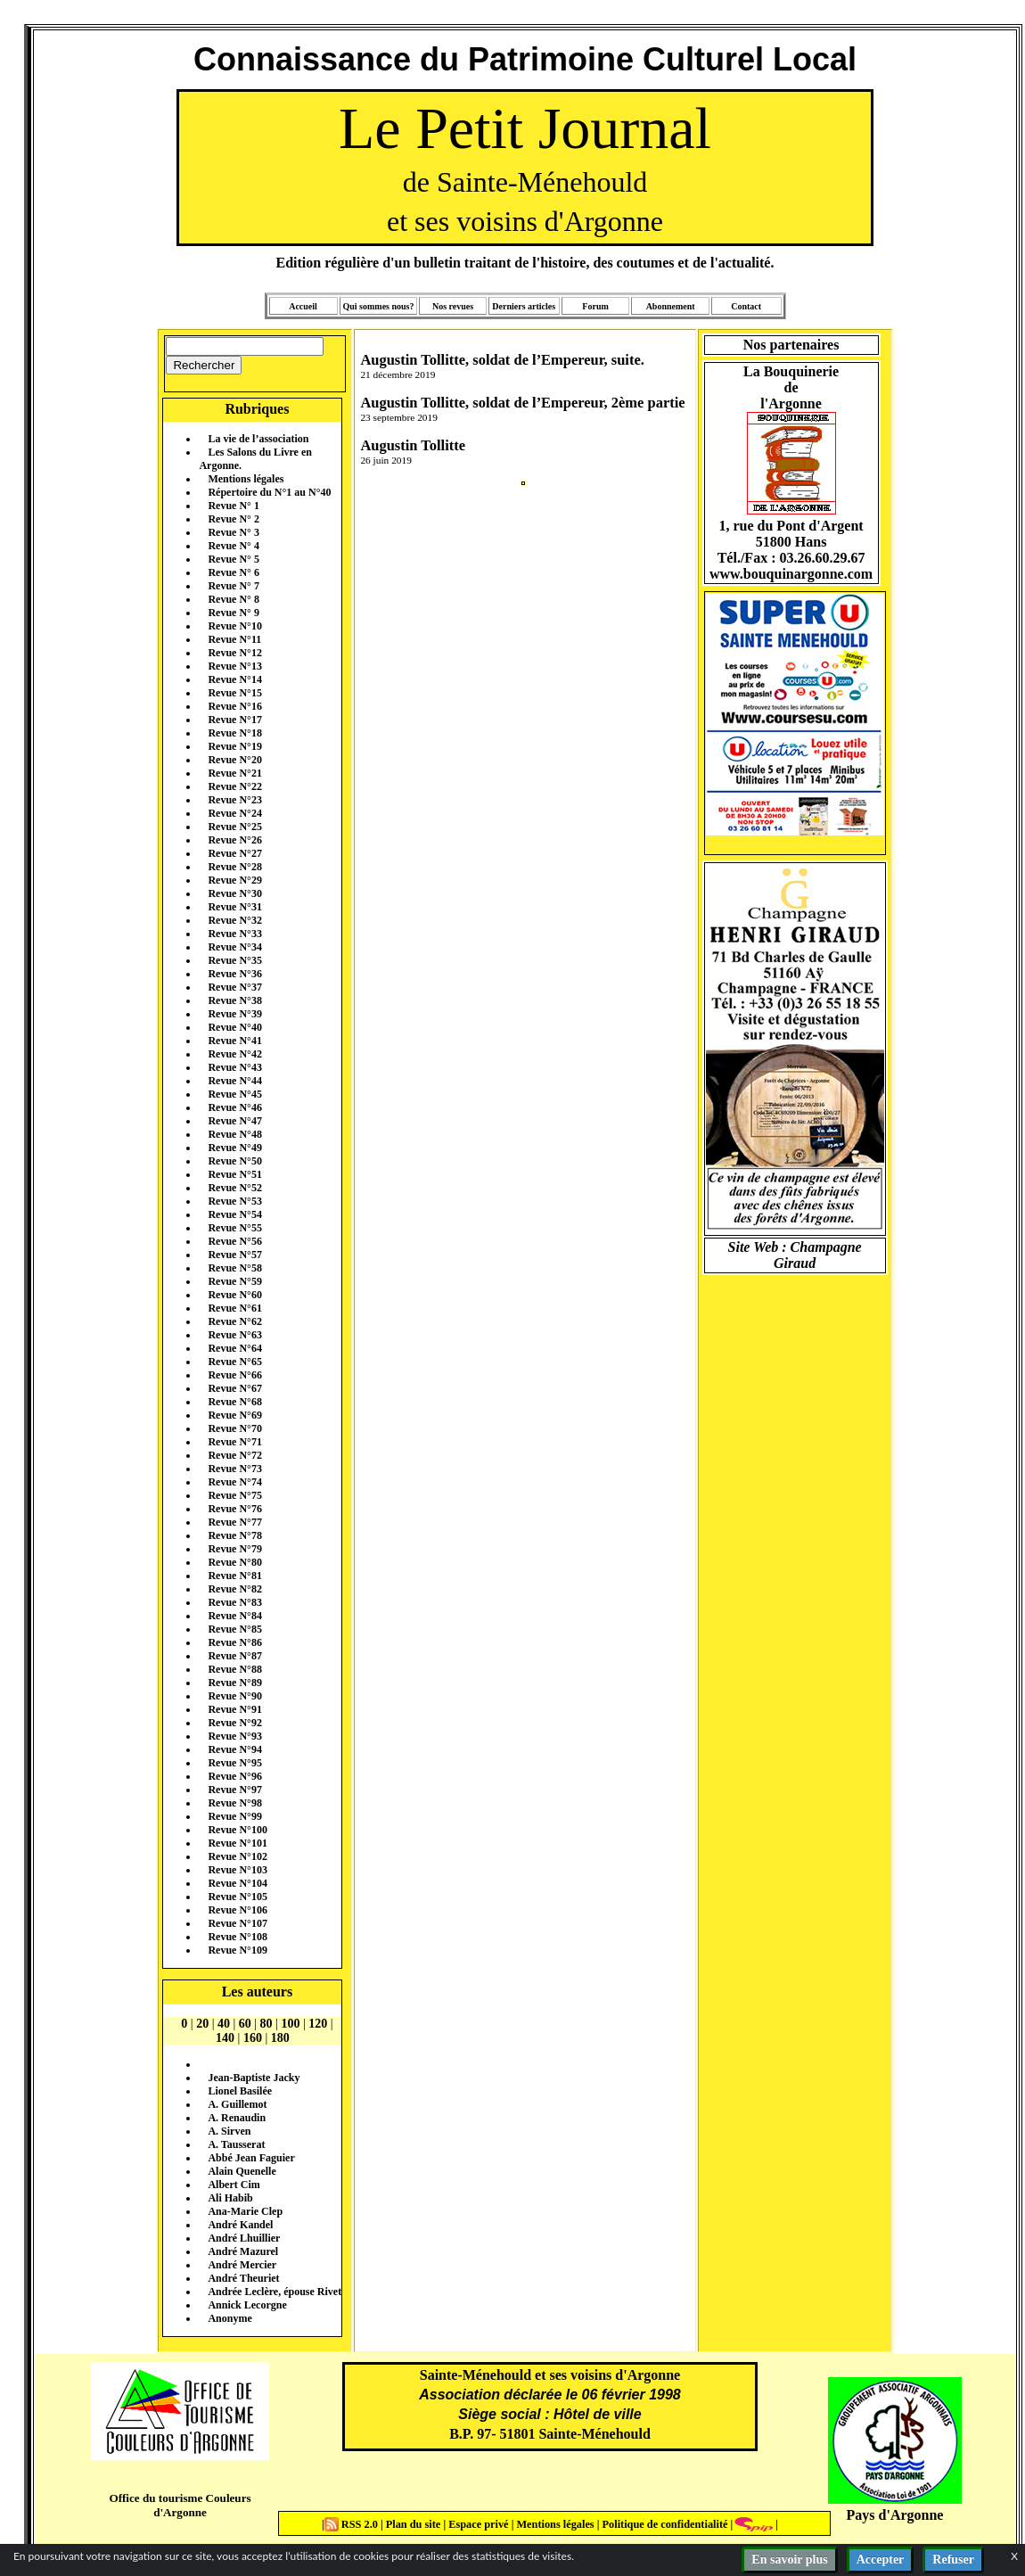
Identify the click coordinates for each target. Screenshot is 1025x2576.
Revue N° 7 (233, 586)
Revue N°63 (234, 1335)
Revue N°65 (234, 1361)
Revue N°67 (234, 1388)
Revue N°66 (234, 1375)
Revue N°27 (234, 853)
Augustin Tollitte (412, 445)
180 (280, 2038)
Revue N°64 (234, 1348)
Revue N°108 (237, 1936)
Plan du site (415, 2524)
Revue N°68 (234, 1401)
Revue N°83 (234, 1602)
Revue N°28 (234, 866)
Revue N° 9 (233, 612)
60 (245, 2023)
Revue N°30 (234, 893)
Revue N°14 (234, 679)
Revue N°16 (234, 706)
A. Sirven (229, 2131)
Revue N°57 (234, 1254)
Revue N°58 (234, 1268)
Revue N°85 (234, 1629)
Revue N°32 (234, 920)
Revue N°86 (234, 1642)
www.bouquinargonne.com (791, 573)
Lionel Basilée (240, 2091)
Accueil (303, 306)
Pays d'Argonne (895, 2515)
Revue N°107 (237, 1923)
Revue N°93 (234, 1736)
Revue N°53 (234, 1201)
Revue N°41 (234, 1040)
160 (252, 2038)
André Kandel (240, 2224)
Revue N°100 (237, 1829)
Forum (595, 306)
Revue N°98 (234, 1803)
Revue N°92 (234, 1722)
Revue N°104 (237, 1883)
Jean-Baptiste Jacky (253, 2077)
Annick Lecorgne (247, 2305)
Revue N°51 (234, 1174)
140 (225, 2038)
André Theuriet (243, 2278)
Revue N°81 (234, 1575)
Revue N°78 (234, 1535)
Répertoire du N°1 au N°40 (269, 492)
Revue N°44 (234, 1080)
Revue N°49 (234, 1147)
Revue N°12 (234, 652)
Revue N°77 (234, 1522)
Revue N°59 (234, 1281)
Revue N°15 (234, 693)
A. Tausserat (236, 2144)
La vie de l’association (258, 438)
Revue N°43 (234, 1067)
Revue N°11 (234, 639)
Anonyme (229, 2318)
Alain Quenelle (241, 2171)
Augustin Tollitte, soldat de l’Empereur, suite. (502, 359)
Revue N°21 (234, 773)
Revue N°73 (234, 1468)
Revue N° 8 (233, 599)
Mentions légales (245, 479)
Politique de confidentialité (663, 2524)
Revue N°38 (234, 1000)
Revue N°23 (234, 800)
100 (290, 2023)
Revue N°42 (234, 1054)
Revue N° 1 (233, 505)
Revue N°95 (234, 1763)
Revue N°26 (234, 840)
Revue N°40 (234, 1027)
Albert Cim (233, 2184)
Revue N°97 (234, 1789)
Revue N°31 (234, 907)
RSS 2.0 (352, 2524)
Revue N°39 (234, 1014)
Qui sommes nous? (378, 306)
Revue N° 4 (233, 545)
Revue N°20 (234, 759)
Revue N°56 (234, 1241)
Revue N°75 (234, 1495)
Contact (746, 306)
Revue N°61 (234, 1308)
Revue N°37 (234, 987)
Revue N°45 (234, 1094)
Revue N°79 (234, 1549)
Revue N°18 (234, 733)
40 (223, 2023)
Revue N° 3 (233, 532)
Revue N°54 (234, 1214)
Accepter (881, 2559)
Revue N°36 (234, 973)
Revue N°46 (234, 1107)
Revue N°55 (234, 1228)
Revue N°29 (234, 880)
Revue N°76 (234, 1508)
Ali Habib (230, 2198)
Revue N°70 (234, 1428)
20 (202, 2023)
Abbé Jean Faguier (251, 2158)
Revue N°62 (234, 1321)
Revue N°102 (237, 1856)
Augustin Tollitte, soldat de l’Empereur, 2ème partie (522, 402)
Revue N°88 (234, 1669)
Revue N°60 (234, 1294)
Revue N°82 (234, 1589)
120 (317, 2023)
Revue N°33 (234, 933)
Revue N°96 (234, 1776)
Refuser (953, 2559)
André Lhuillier (244, 2238)
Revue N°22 (234, 786)
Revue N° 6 (233, 572)
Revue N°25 (234, 826)
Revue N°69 (234, 1415)
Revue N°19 (234, 746)
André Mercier (242, 2265)
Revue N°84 (234, 1615)
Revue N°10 (234, 626)
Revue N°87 (234, 1656)
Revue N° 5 (233, 559)
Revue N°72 (234, 1455)
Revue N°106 (237, 1910)
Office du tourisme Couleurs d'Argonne (179, 2505)
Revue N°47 (234, 1121)
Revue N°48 (234, 1134)
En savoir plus (789, 2559)
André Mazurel (243, 2251)
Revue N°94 (234, 1749)
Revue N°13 (234, 666)
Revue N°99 (234, 1816)
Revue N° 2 (233, 519)
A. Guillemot (237, 2104)
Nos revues (452, 306)
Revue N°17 (234, 719)
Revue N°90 (234, 1696)
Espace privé (477, 2524)
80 (266, 2023)
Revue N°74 (234, 1482)
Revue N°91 (234, 1709)
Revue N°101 (237, 1843)
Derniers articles (523, 306)
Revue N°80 (234, 1562)
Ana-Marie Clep (245, 2211)
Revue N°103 (237, 1870)
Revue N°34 (234, 947)
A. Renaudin (237, 2117)
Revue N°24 (234, 813)
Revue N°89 (234, 1682)
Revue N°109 (237, 1950)
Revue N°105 (237, 1896)
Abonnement (670, 306)
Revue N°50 (234, 1161)
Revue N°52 (234, 1187)
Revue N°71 (234, 1442)
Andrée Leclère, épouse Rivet (274, 2291)
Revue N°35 (234, 960)
